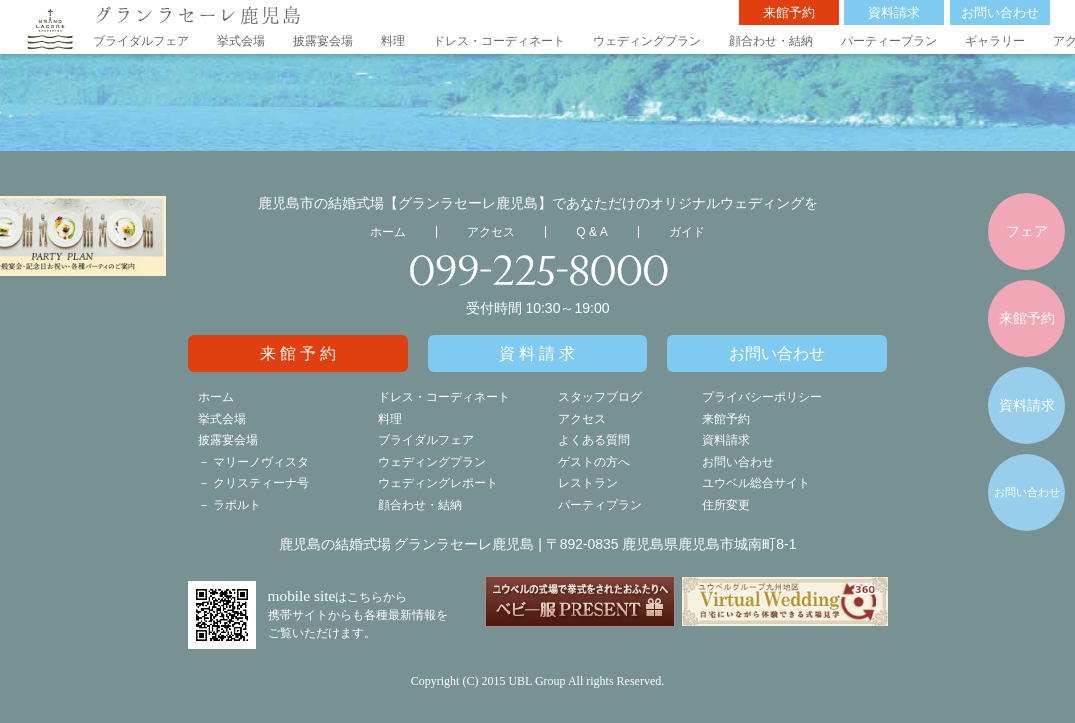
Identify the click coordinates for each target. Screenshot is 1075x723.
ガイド (687, 232)
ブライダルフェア (141, 41)
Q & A (591, 232)
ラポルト (237, 505)
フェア (1027, 231)
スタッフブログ (600, 397)
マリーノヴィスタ (261, 462)
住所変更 (726, 505)
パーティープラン (889, 41)
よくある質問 (594, 440)
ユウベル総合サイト (756, 483)
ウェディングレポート (438, 483)
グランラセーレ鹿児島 (198, 14)
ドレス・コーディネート (499, 41)
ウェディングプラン (647, 41)
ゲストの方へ (594, 462)
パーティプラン (600, 505)
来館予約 (789, 12)
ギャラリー (995, 41)
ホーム (388, 232)
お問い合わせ (1000, 12)
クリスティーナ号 (261, 483)
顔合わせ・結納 (771, 41)
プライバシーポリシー (762, 397)
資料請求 (894, 12)
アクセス (491, 232)
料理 (393, 41)
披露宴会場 (323, 41)
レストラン (588, 483)
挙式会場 (241, 41)
